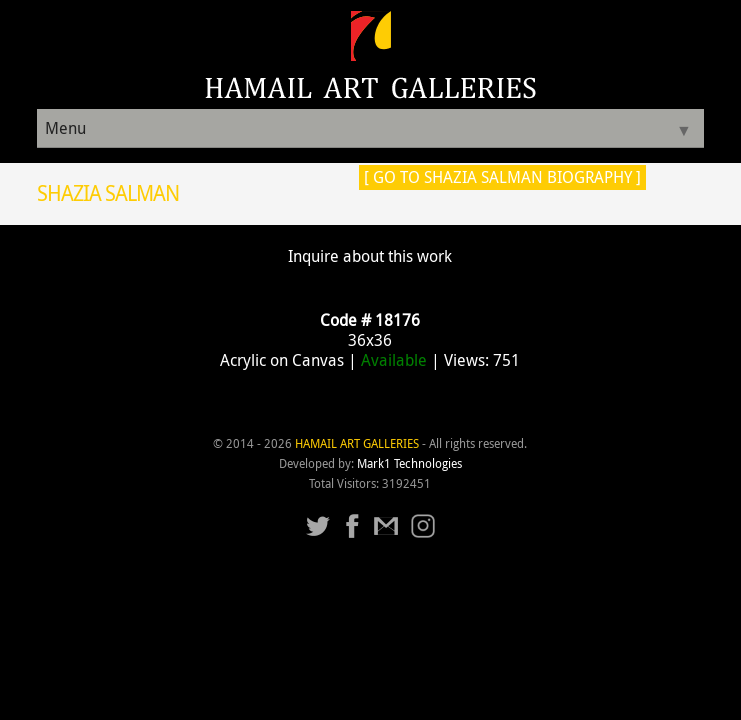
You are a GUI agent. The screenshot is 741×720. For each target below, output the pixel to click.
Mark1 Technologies (409, 463)
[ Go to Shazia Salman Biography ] (502, 177)
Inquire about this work (370, 256)
